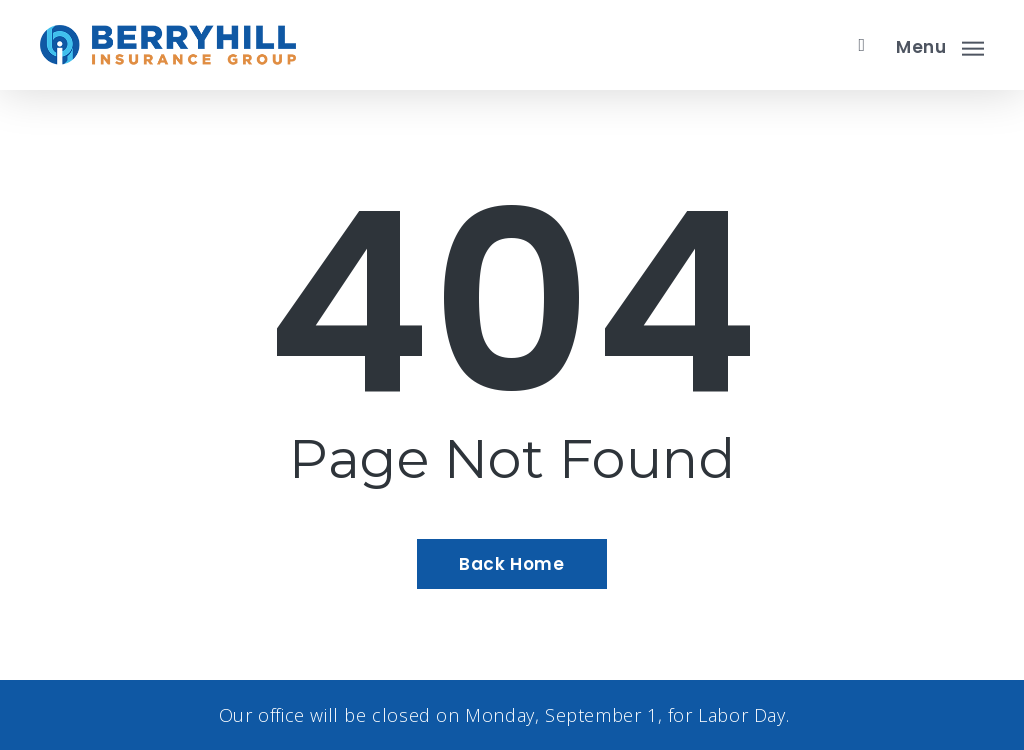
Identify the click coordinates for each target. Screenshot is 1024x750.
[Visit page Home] (168, 45)
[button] (940, 45)
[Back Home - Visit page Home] (511, 564)
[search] (862, 45)
